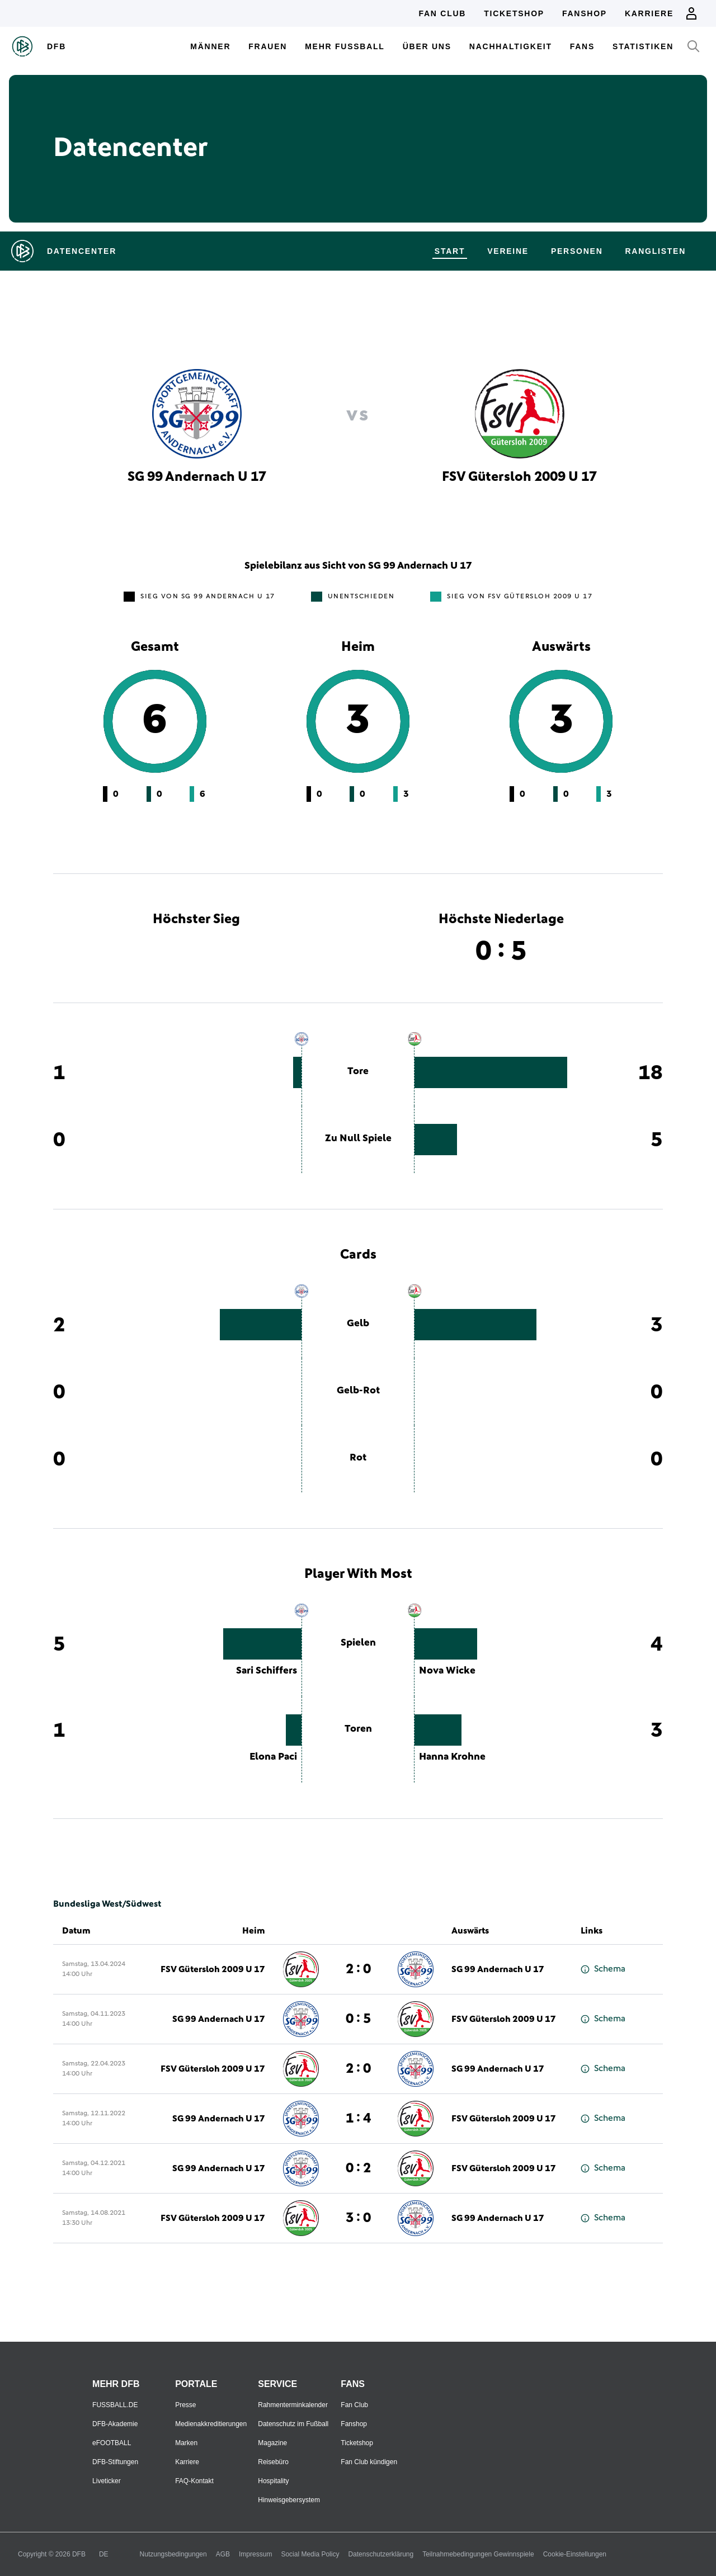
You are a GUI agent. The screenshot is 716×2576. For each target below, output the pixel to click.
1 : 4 (358, 2118)
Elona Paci (273, 1757)
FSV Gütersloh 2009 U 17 (213, 1969)
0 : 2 (358, 2168)
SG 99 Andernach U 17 (497, 1969)
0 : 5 (358, 2019)
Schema (603, 1969)
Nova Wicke (447, 1671)
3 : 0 (358, 2218)
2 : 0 (358, 1969)
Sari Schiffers (266, 1671)
